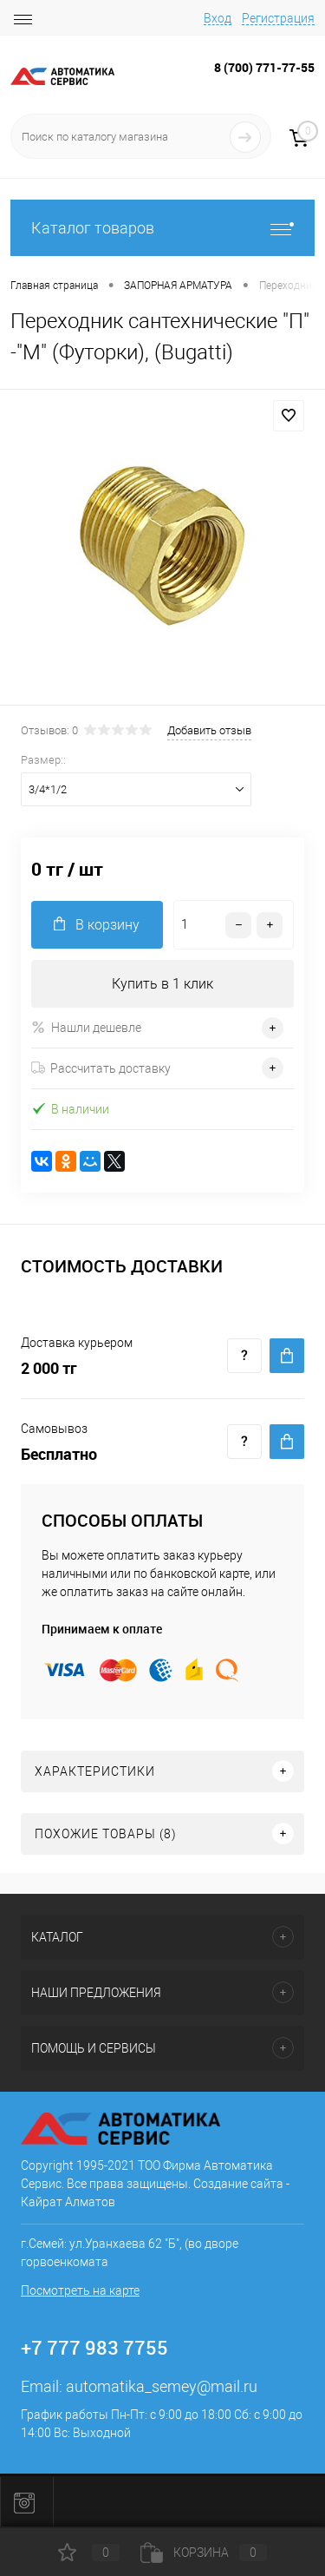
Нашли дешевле (86, 1027)
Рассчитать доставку (101, 1068)
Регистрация (278, 18)
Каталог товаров (162, 228)
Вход (217, 18)
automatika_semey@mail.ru (161, 2386)
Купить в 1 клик (162, 984)
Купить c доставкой (287, 1355)
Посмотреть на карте (80, 2290)
